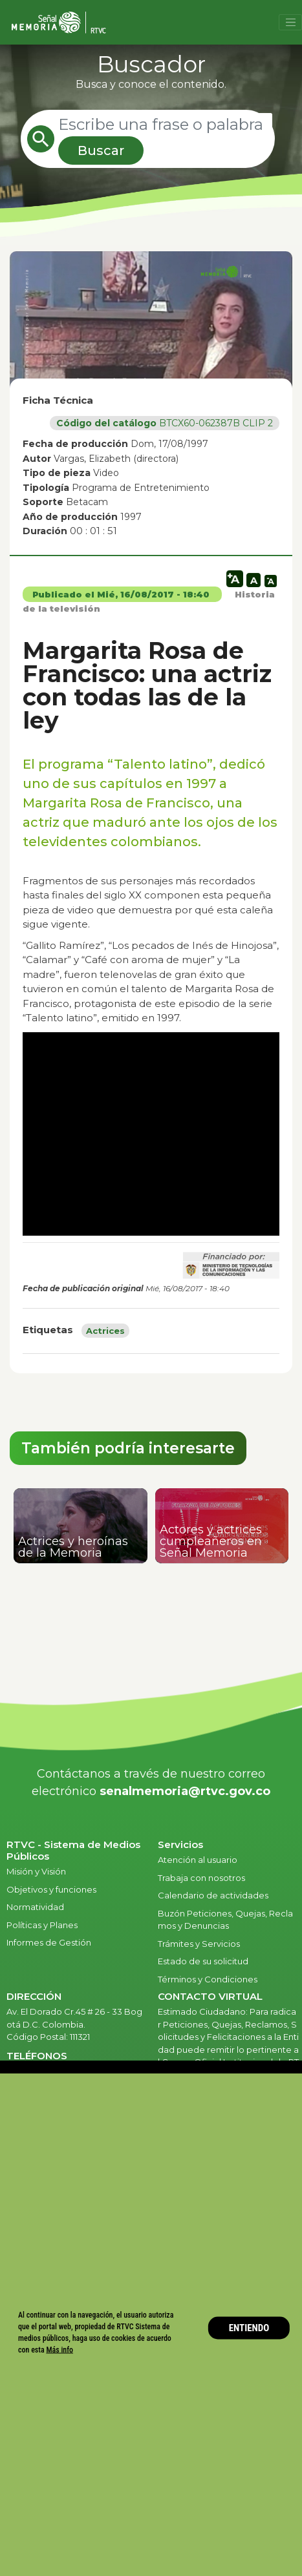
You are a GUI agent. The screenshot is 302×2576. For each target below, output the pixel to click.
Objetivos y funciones (51, 1889)
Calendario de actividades (213, 1895)
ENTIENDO (249, 2328)
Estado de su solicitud (203, 1961)
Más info (59, 2349)
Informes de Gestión (48, 1942)
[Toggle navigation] (290, 22)
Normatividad (35, 1907)
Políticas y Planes (42, 1925)
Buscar (101, 150)
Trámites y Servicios (199, 1943)
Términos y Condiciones (207, 1979)
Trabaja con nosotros (201, 1878)
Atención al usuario (198, 1859)
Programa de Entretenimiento (141, 487)
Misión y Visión (36, 1871)
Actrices (105, 1330)
